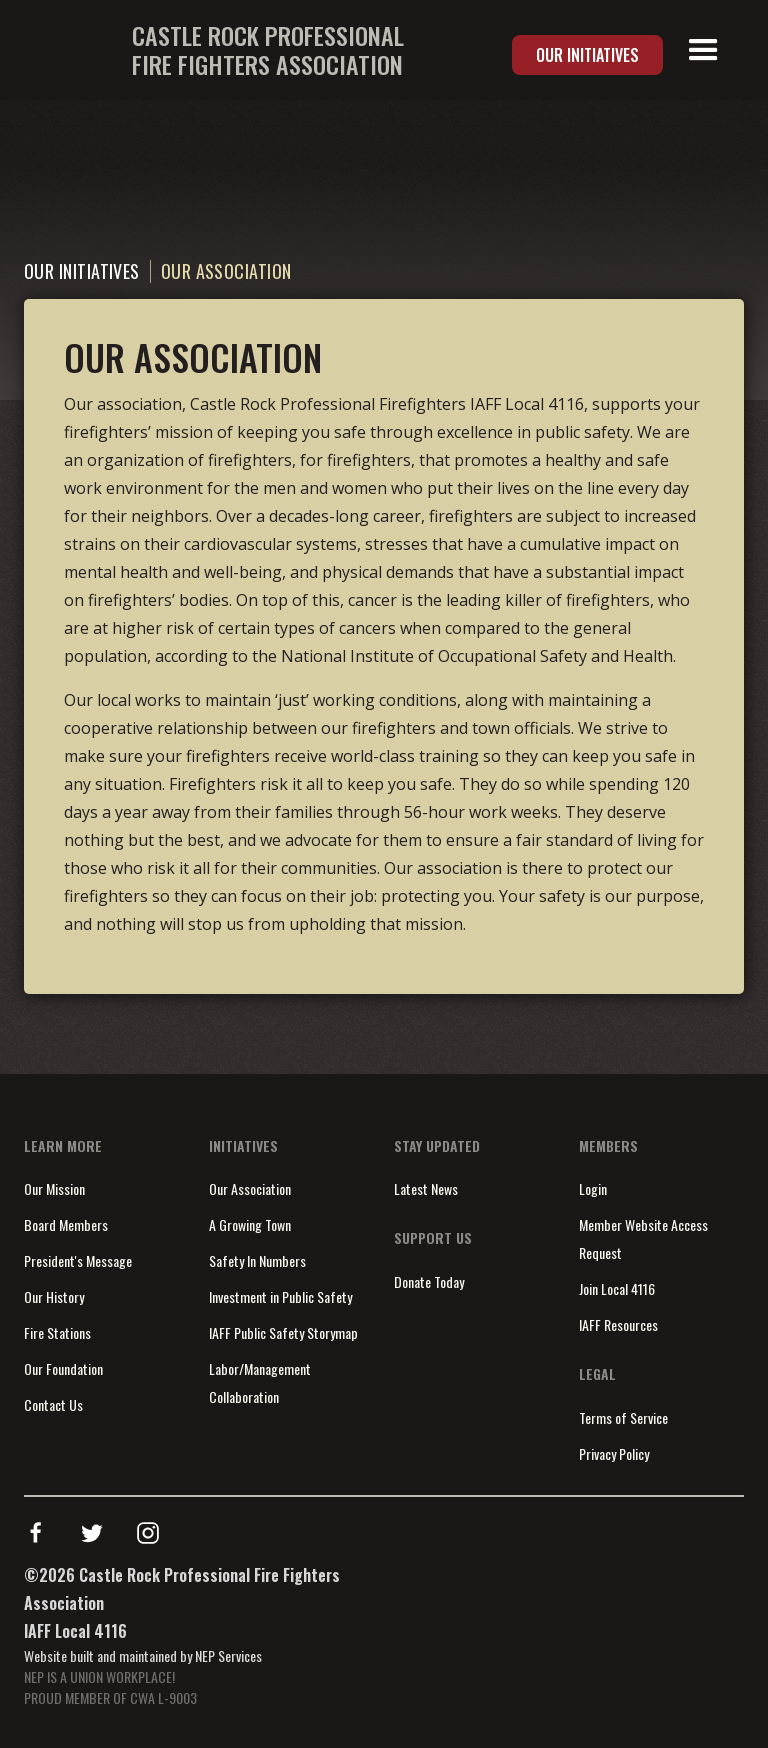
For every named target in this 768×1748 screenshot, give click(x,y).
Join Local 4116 (617, 1288)
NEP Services (228, 1655)
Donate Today (429, 1281)
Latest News (426, 1188)
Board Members (66, 1224)
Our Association (250, 1188)
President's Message (78, 1260)
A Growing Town (250, 1224)
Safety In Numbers (257, 1260)
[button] (703, 50)
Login (593, 1188)
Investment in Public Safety (280, 1296)
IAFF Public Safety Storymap (283, 1332)
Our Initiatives (587, 55)
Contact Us (53, 1404)
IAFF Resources (618, 1324)
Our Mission (54, 1188)
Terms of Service (623, 1417)
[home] (214, 50)
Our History (54, 1296)
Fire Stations (57, 1332)
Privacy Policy (614, 1453)
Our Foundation (63, 1368)
